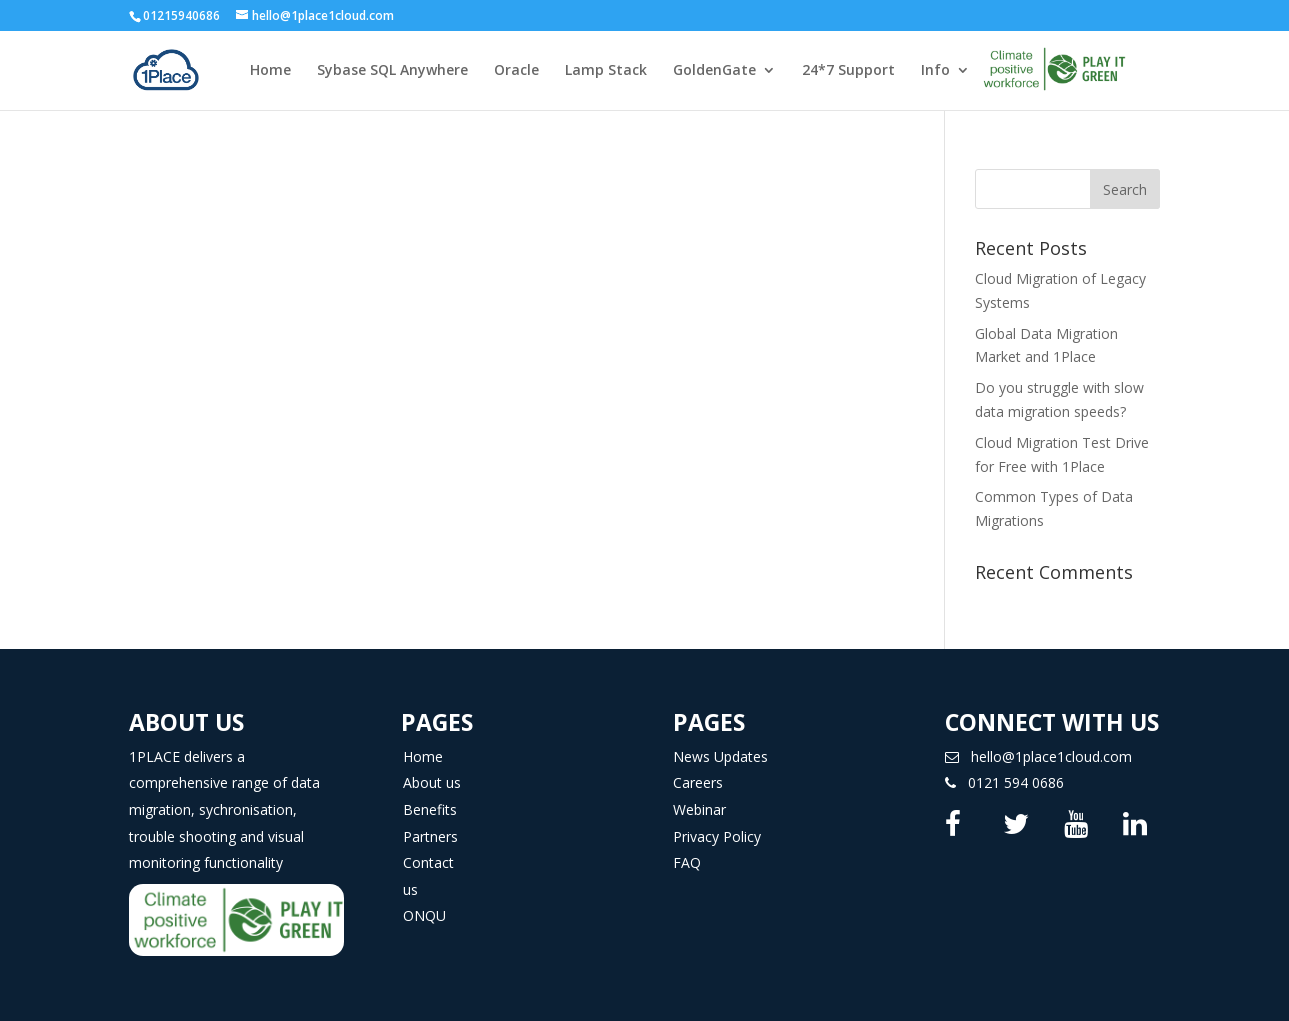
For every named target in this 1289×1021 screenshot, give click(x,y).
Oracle (516, 71)
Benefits (430, 809)
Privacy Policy (717, 836)
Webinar (699, 809)
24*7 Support (848, 71)
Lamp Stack (606, 71)
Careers (698, 782)
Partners (430, 836)
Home (270, 71)
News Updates (720, 756)
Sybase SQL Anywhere (392, 71)
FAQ (687, 862)
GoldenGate (714, 71)
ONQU (424, 915)
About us (432, 782)
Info (935, 71)
